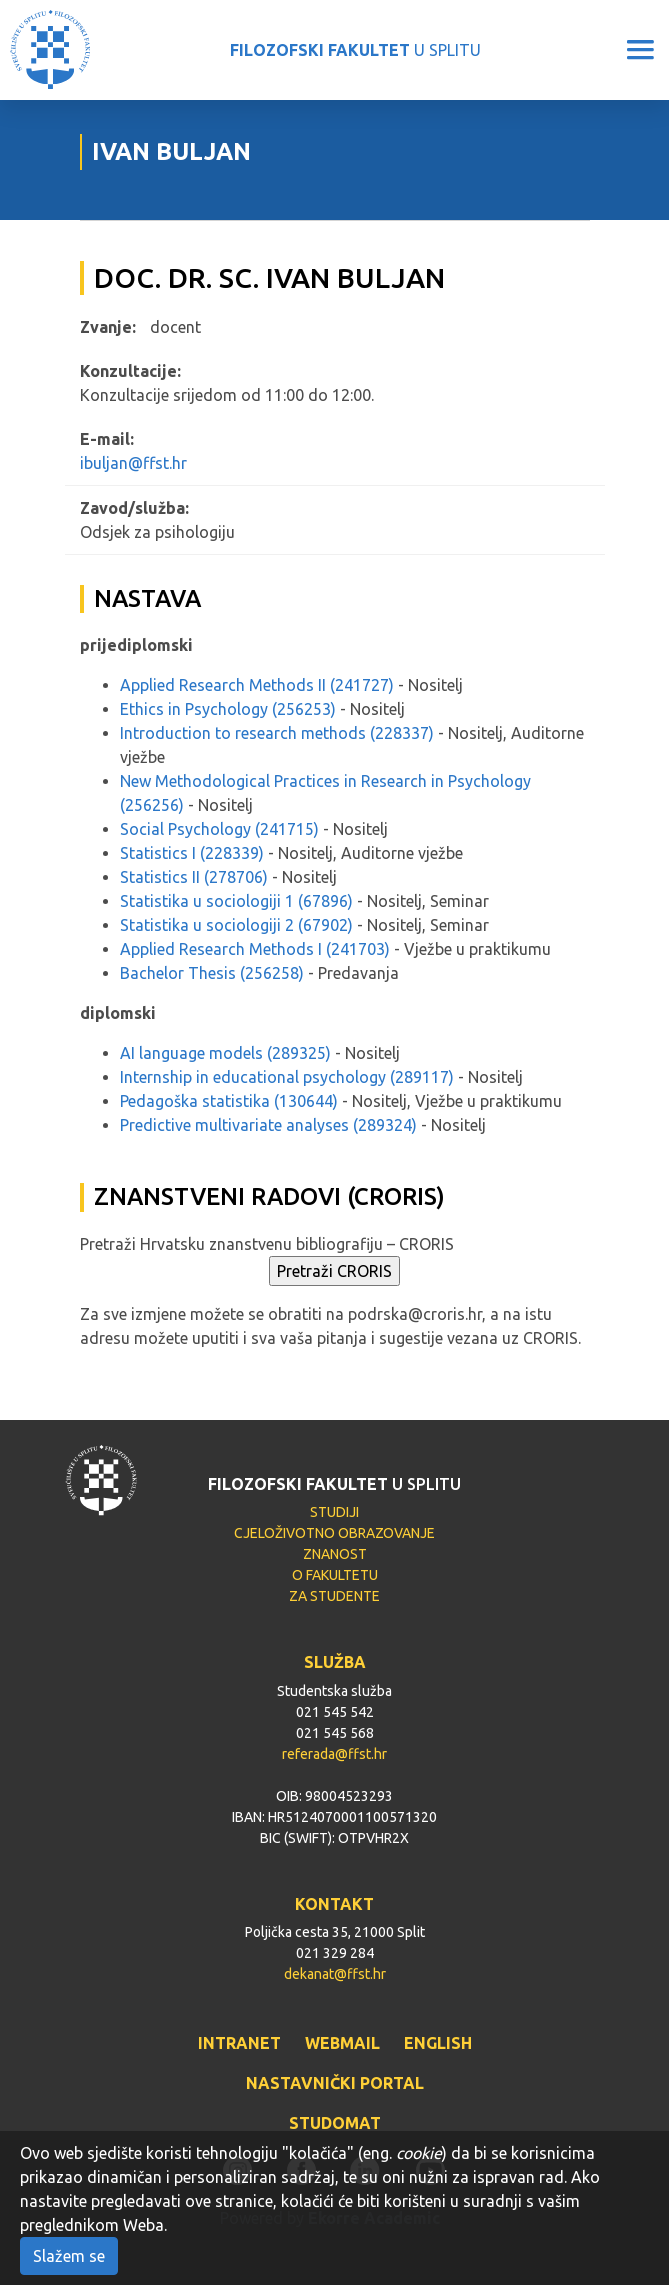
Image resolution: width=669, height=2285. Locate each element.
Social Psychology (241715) (219, 829)
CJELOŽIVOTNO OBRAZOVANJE (334, 1533)
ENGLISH (438, 2043)
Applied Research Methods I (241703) (255, 949)
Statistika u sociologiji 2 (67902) (236, 925)
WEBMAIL (342, 2043)
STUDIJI (334, 1512)
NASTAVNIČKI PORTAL (335, 2083)
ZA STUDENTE (334, 1596)
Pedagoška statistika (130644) (229, 1101)
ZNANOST (335, 1554)
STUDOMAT (335, 2123)
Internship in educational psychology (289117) (287, 1077)
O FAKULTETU (335, 1575)
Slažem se (69, 2256)
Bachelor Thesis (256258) (212, 973)
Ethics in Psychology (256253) (228, 709)
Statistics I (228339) (192, 853)
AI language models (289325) (225, 1053)
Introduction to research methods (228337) (277, 733)
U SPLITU (355, 50)
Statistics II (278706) (194, 877)
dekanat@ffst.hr (335, 1974)
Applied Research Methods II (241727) (257, 685)
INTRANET (239, 2043)
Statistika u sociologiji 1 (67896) (236, 901)
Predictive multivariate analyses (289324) (268, 1125)
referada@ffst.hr (334, 1754)
